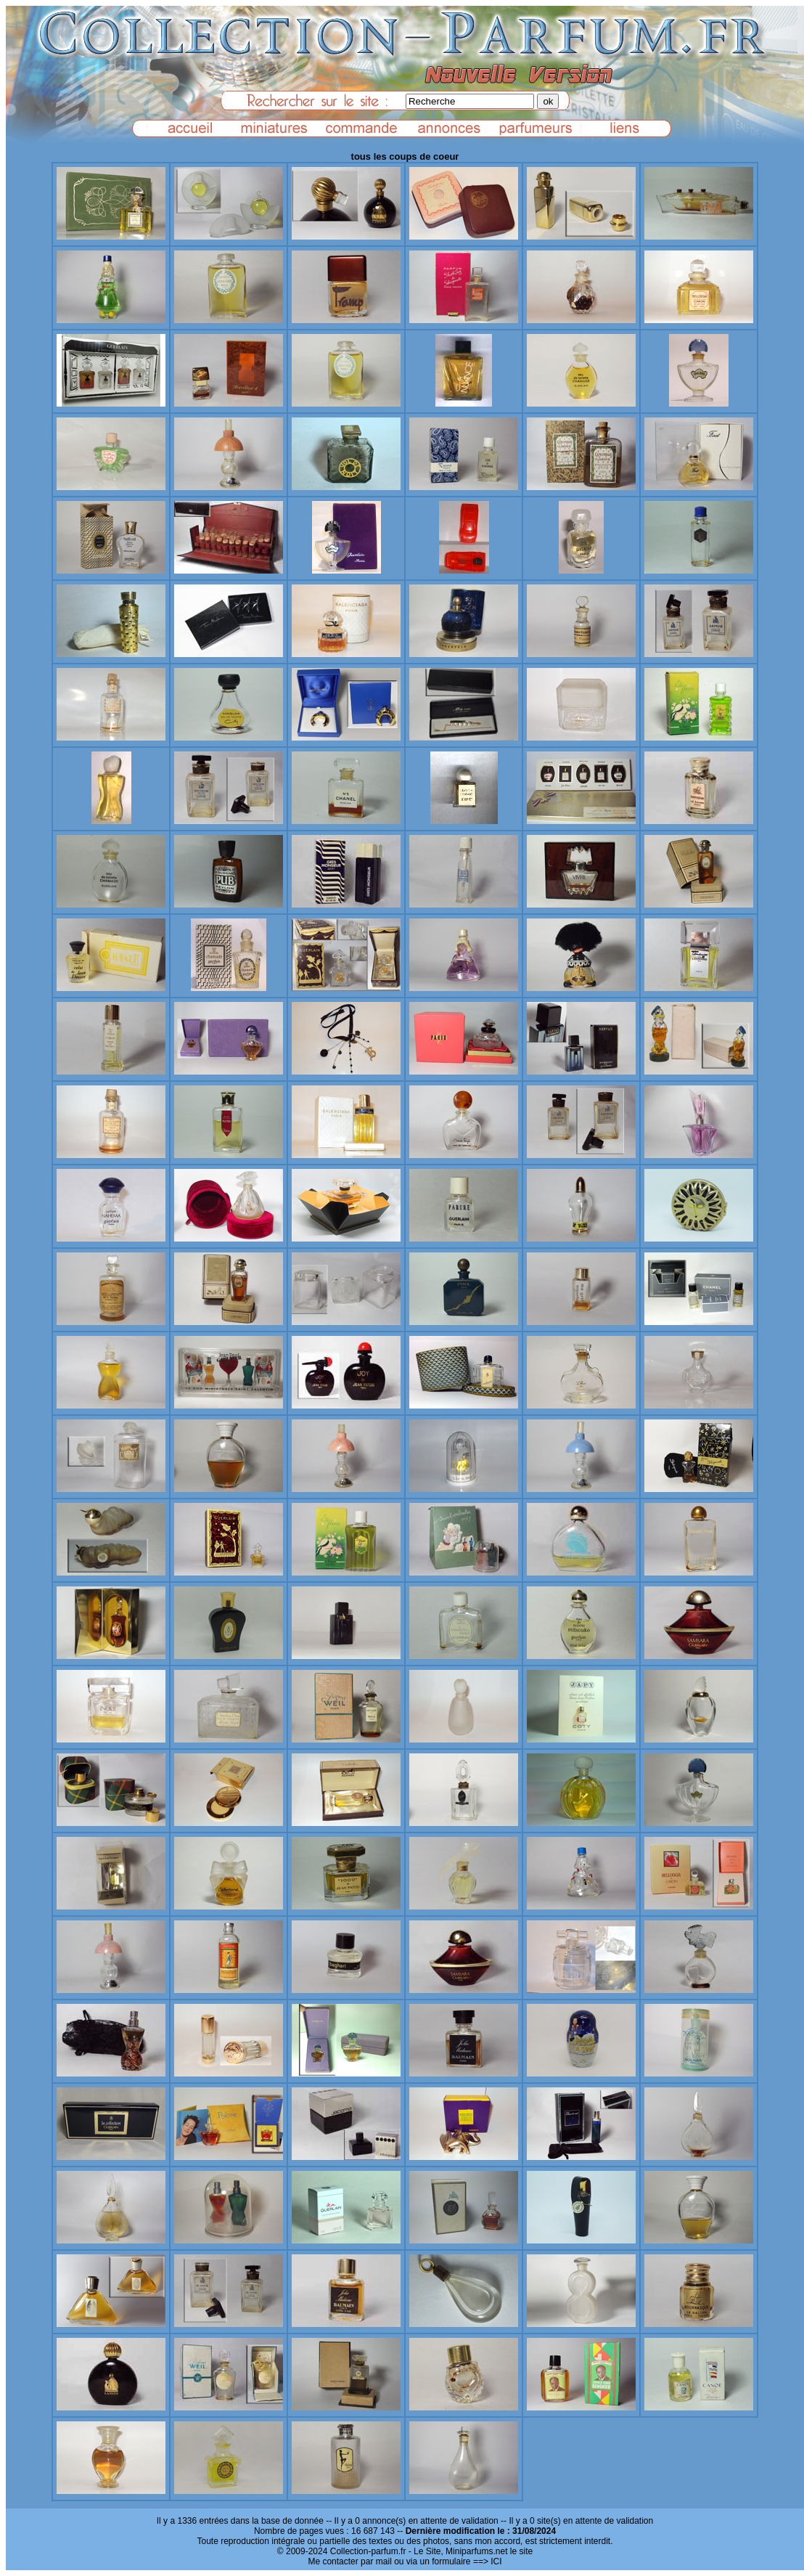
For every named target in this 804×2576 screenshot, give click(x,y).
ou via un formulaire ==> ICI (447, 2561)
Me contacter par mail (349, 2561)
